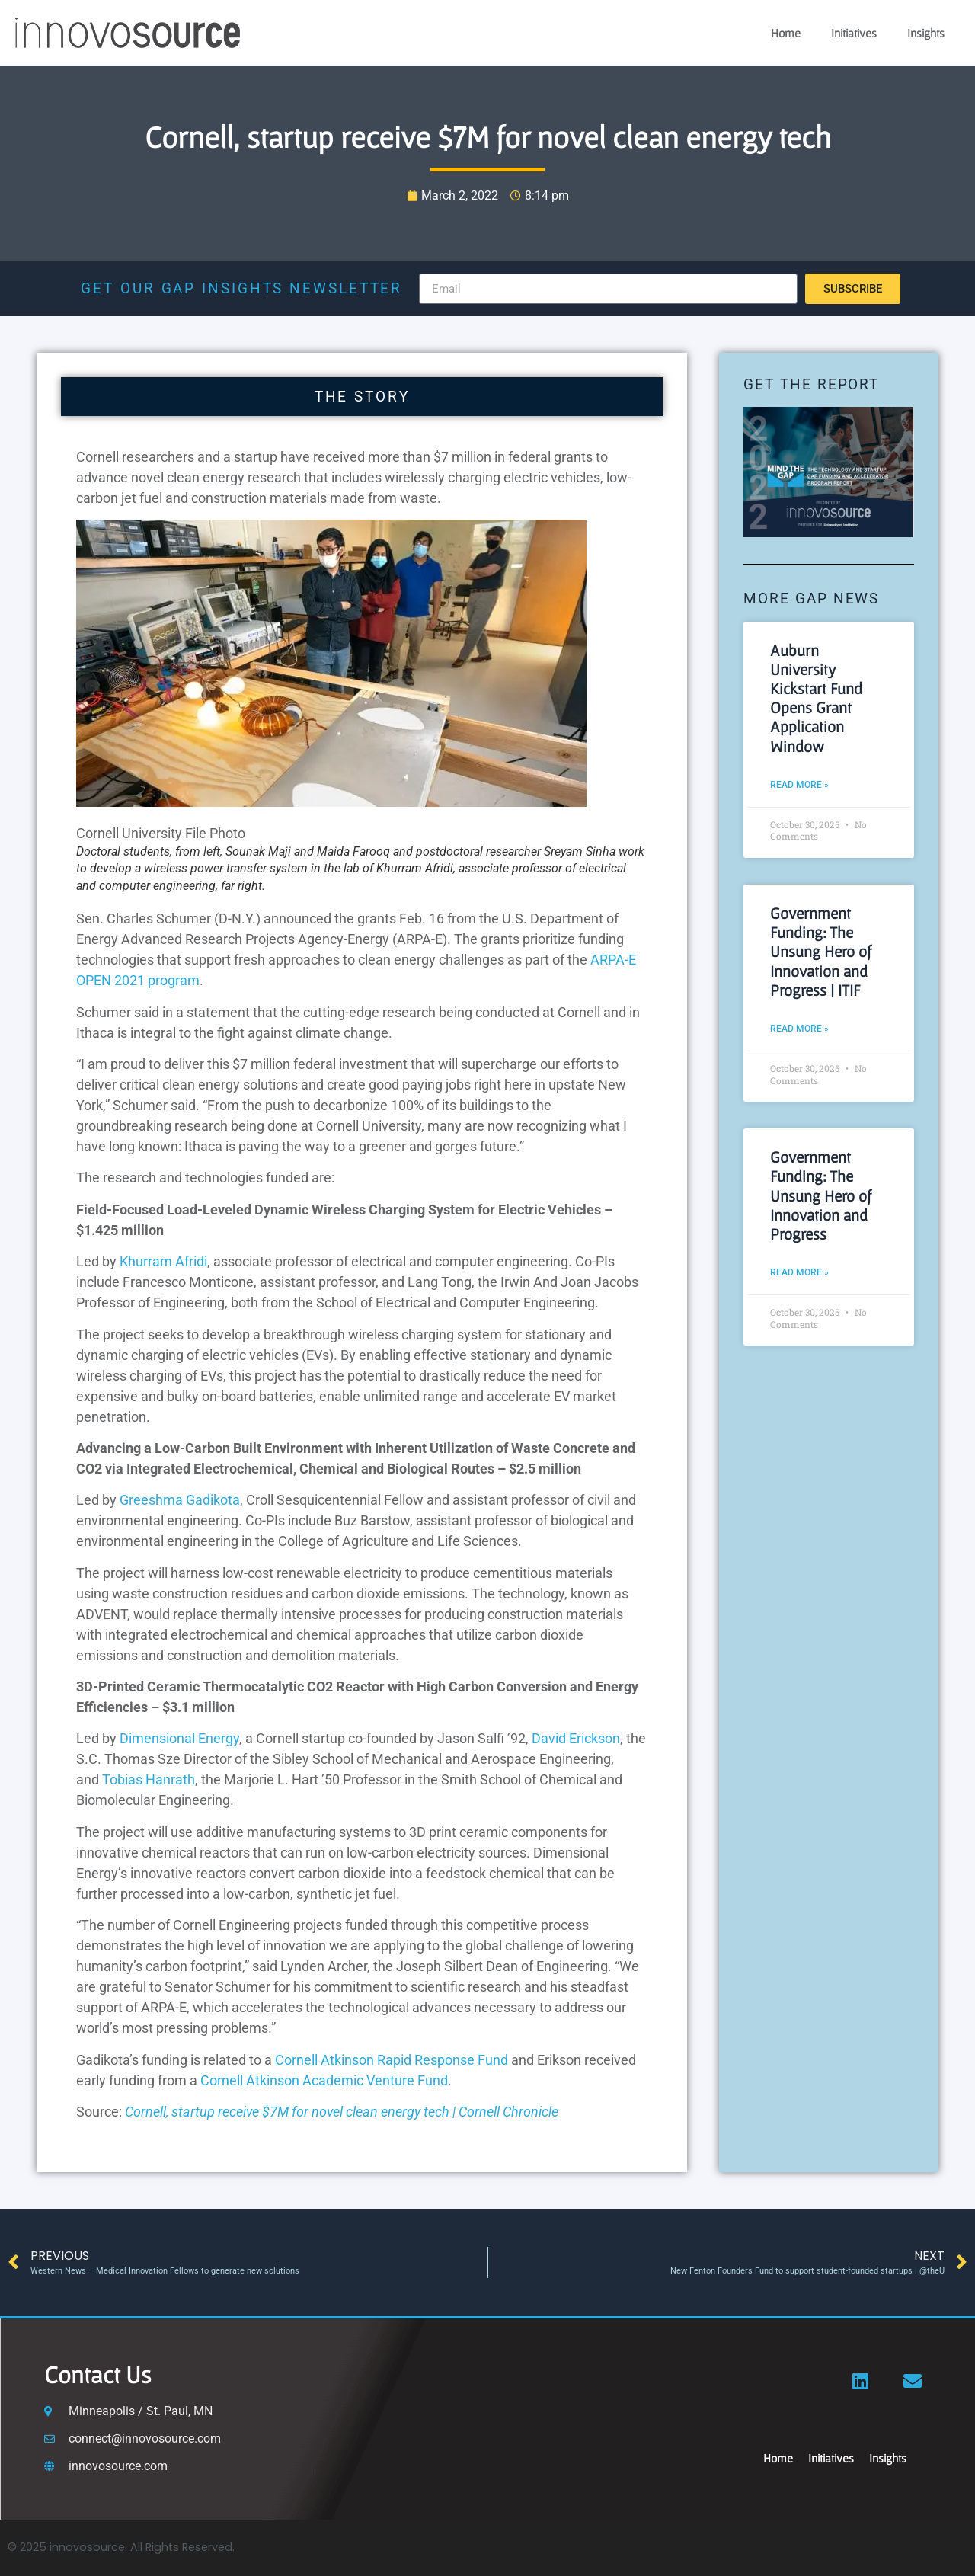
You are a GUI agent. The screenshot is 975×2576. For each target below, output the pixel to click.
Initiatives (854, 33)
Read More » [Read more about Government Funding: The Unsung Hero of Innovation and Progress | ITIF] (799, 1028)
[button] (331, 802)
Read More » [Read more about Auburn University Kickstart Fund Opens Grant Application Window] (799, 784)
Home (786, 33)
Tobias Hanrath (148, 1779)
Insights (926, 33)
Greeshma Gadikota (180, 1500)
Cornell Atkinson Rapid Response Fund (391, 2060)
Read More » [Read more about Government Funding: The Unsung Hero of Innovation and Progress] (799, 1272)
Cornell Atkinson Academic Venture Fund (324, 2080)
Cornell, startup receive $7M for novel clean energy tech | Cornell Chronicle (341, 2112)
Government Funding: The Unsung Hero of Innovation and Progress (820, 1195)
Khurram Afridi (163, 1261)
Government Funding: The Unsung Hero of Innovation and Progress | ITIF (820, 951)
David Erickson (576, 1738)
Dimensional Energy (179, 1738)
